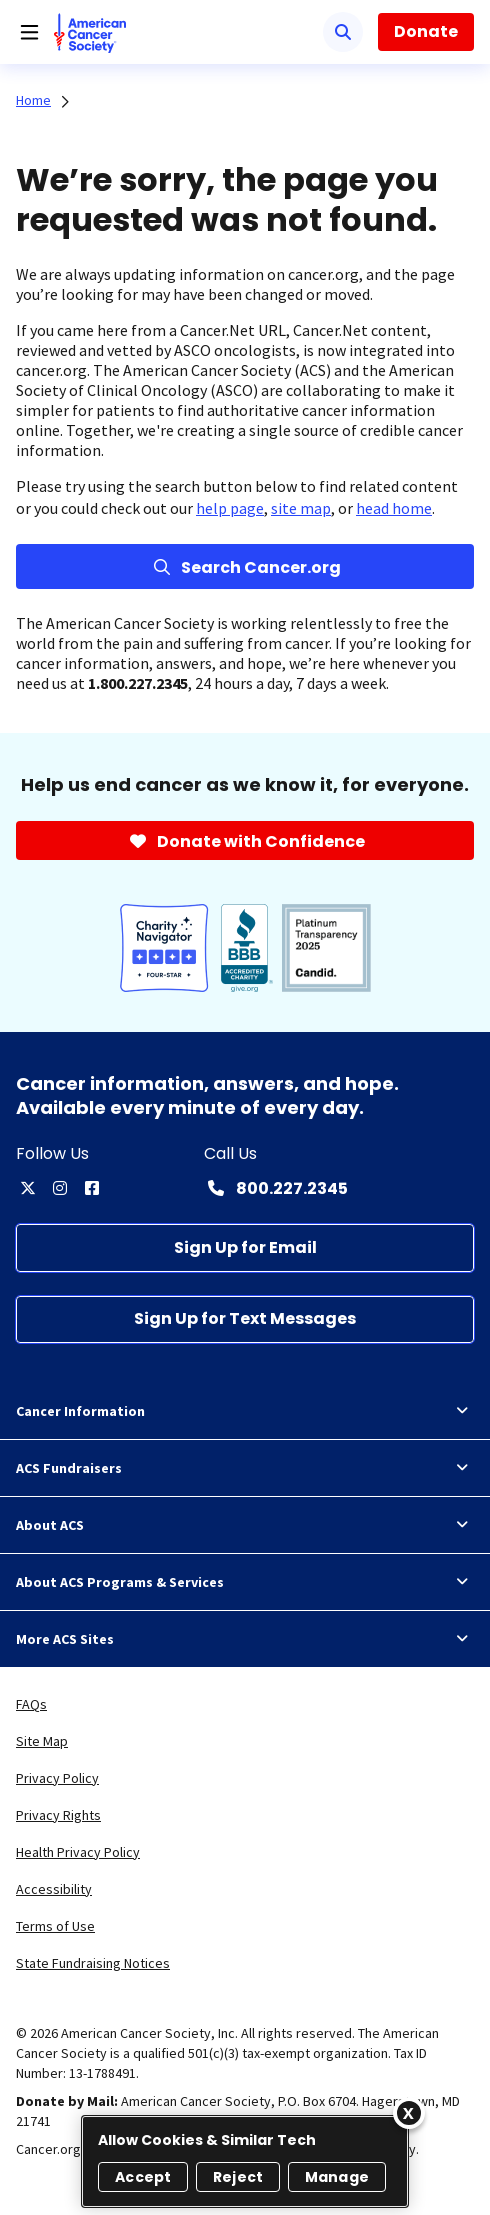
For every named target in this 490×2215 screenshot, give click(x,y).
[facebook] (92, 1188)
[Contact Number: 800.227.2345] (276, 1188)
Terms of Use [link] (55, 1926)
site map (301, 508)
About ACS (245, 1525)
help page (230, 508)
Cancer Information (245, 1411)
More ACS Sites (245, 1639)
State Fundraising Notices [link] (93, 1963)
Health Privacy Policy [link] (78, 1852)
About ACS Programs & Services (245, 1582)
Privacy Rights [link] (58, 1815)
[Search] (343, 32)
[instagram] (60, 1188)
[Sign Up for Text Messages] (245, 1319)
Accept (143, 2177)
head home (394, 508)
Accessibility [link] (54, 1889)
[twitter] (28, 1188)
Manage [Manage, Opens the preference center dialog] (337, 2177)
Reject (238, 2177)
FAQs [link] (31, 1704)
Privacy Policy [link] (57, 1778)
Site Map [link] (42, 1741)
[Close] (409, 2113)
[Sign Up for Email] (245, 1247)
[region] (245, 2161)
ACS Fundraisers (245, 1468)
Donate (426, 31)
